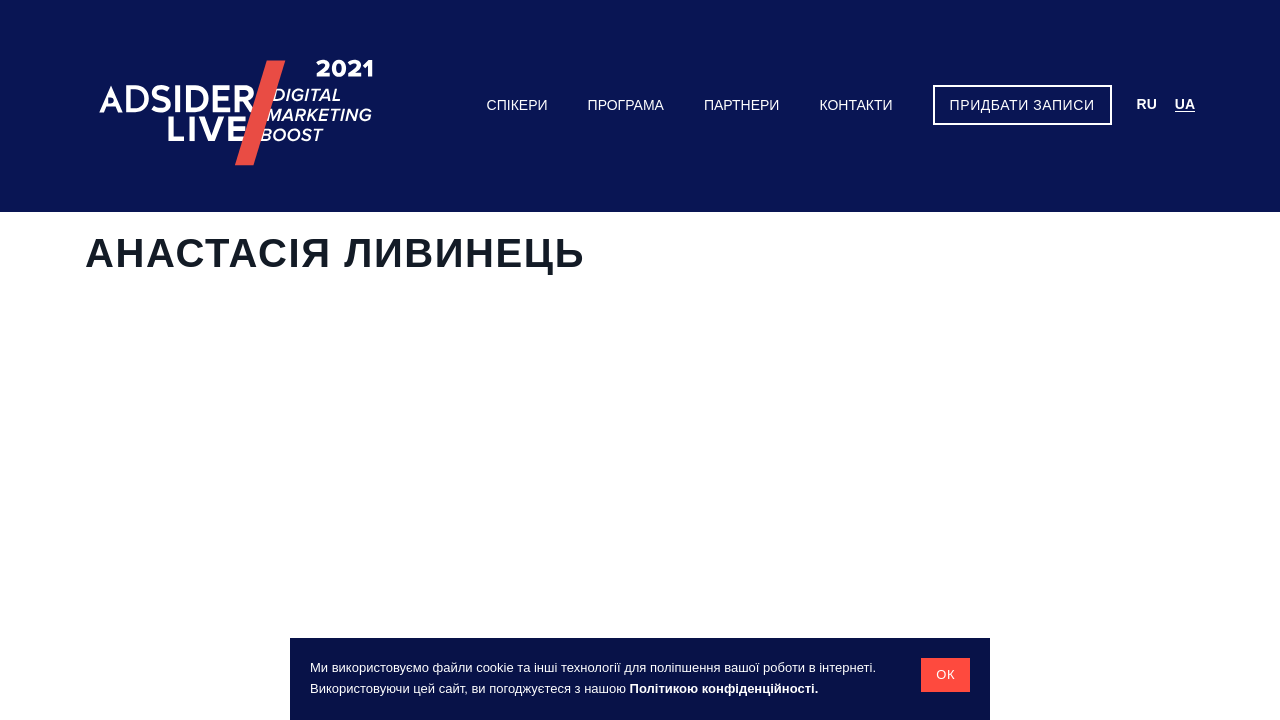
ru (1147, 104)
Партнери (742, 105)
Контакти (855, 105)
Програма (626, 105)
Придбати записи (1022, 105)
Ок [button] (945, 674)
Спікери (517, 105)
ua (1185, 104)
